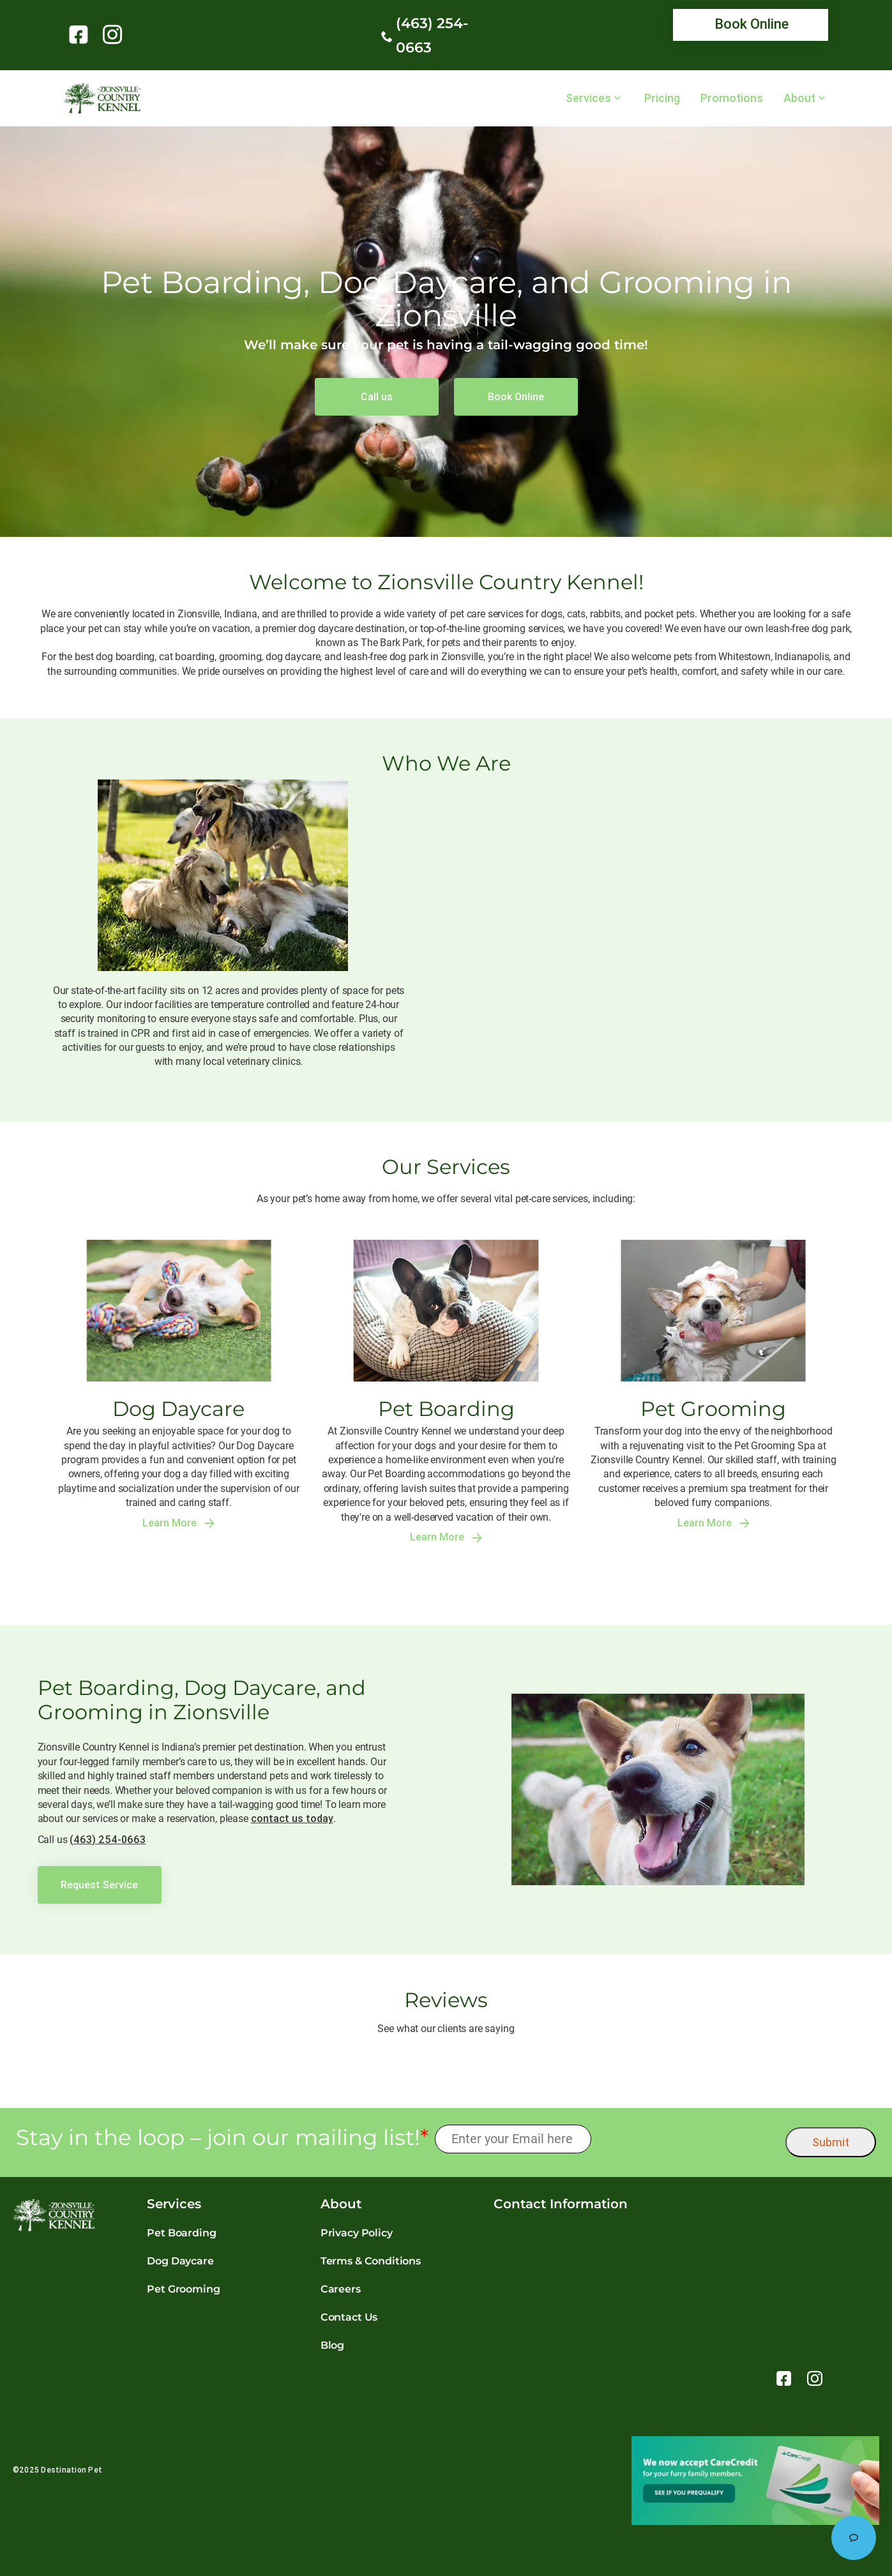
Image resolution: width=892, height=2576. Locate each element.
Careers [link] (341, 2289)
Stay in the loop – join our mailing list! (222, 2138)
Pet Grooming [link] (183, 2289)
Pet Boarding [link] (181, 2233)
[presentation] (689, 2139)
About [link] (799, 98)
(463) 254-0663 (108, 1839)
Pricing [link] (662, 98)
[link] (81, 34)
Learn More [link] (178, 1523)
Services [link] (588, 98)
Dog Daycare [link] (180, 2261)
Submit (830, 2142)
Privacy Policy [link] (357, 2233)
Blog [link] (332, 2345)
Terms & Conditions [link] (371, 2261)
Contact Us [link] (349, 2317)
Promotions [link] (731, 98)
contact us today (292, 1818)
